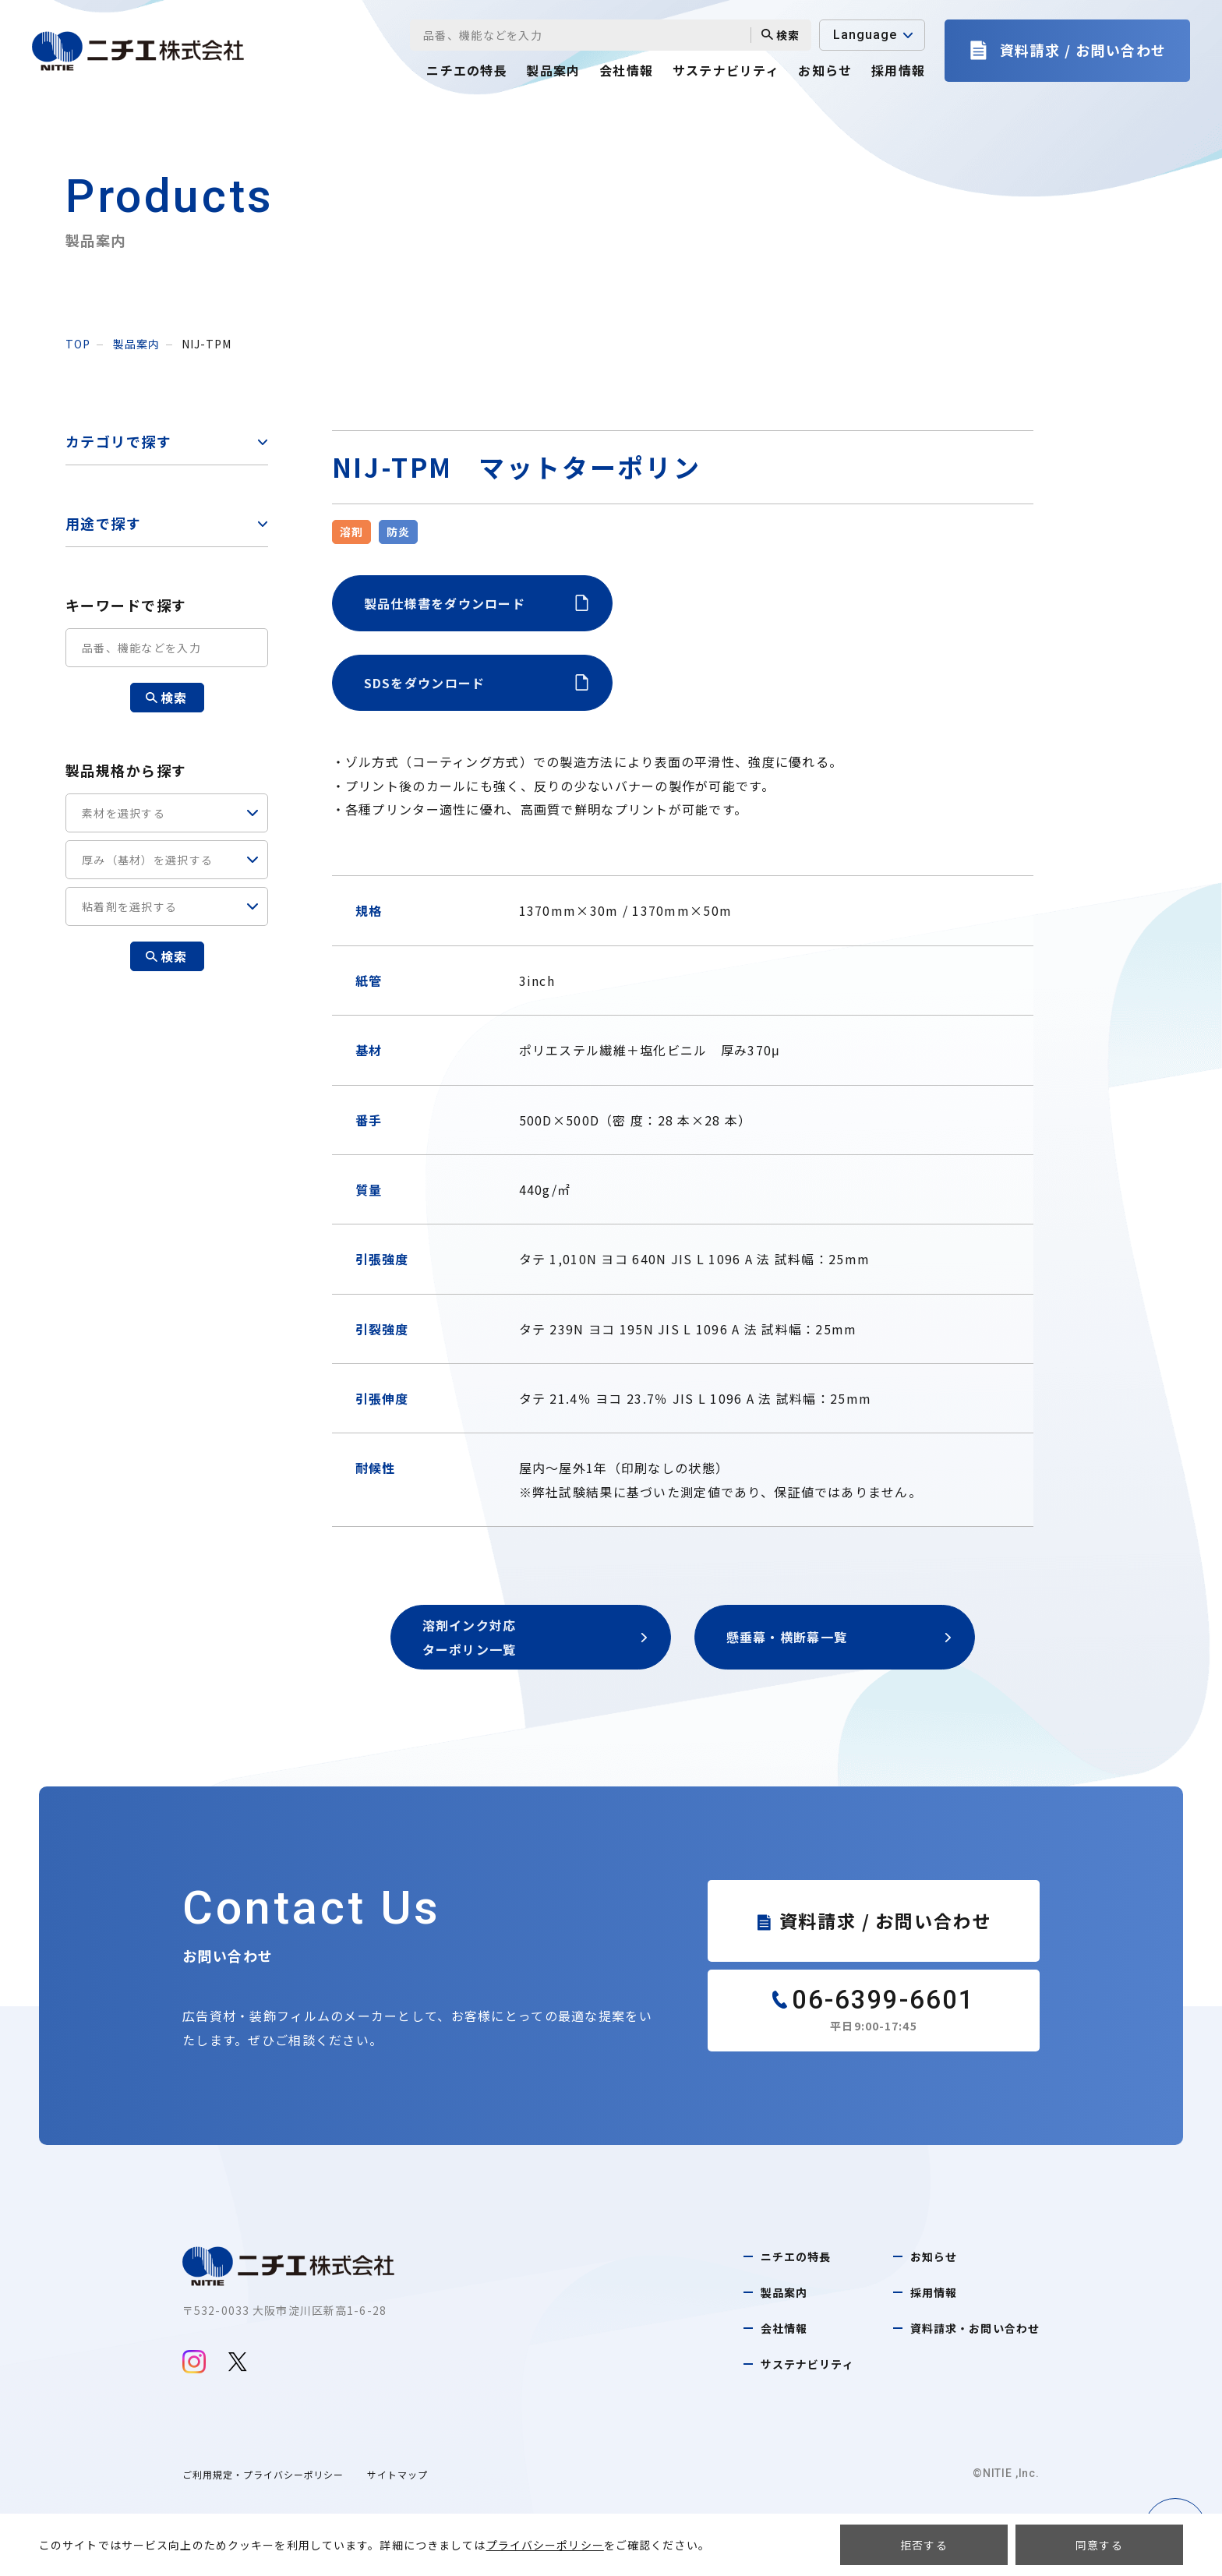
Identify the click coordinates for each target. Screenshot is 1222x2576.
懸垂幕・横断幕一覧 (838, 1636)
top (77, 344)
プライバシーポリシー (545, 2545)
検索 (780, 35)
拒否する (924, 2545)
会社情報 (626, 70)
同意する (1099, 2545)
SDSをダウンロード (476, 682)
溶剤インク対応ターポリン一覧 (534, 1637)
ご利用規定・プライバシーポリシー (263, 2474)
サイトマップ (397, 2474)
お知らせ (825, 70)
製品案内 (553, 70)
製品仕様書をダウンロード (476, 603)
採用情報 (898, 70)
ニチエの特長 (466, 70)
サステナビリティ (726, 70)
